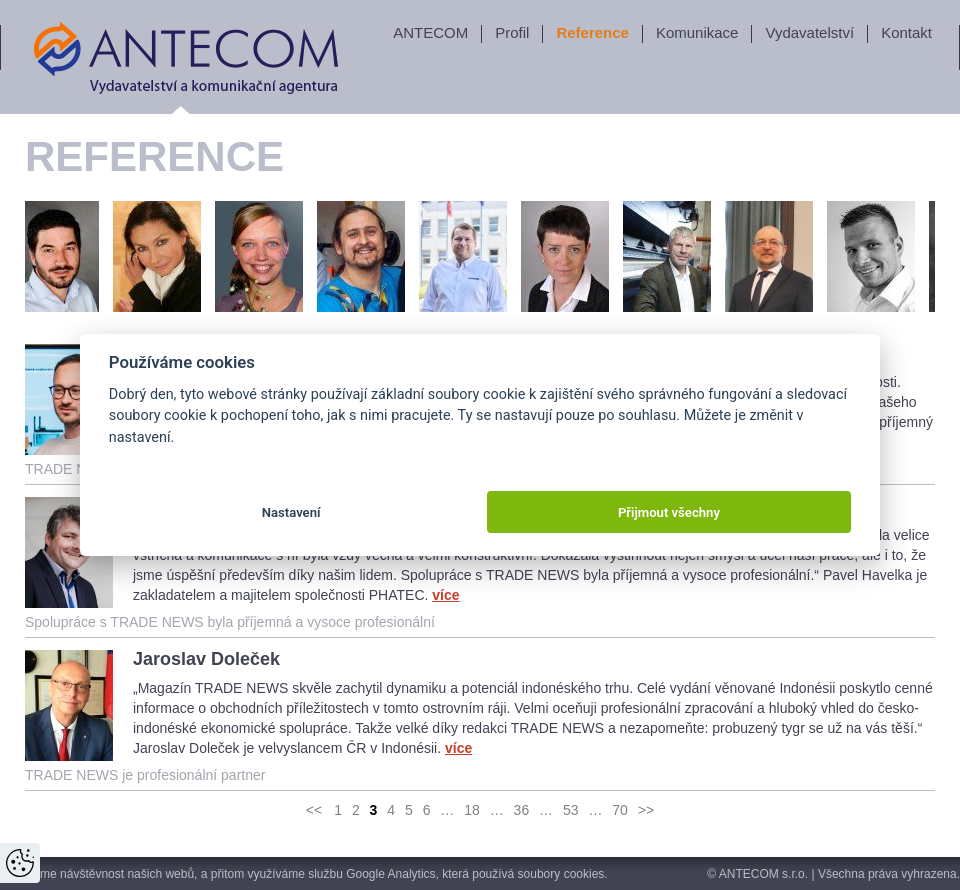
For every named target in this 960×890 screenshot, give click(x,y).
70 (620, 810)
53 (571, 810)
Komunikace (697, 32)
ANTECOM (430, 32)
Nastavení (291, 512)
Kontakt (906, 32)
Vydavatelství (809, 32)
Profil (512, 32)
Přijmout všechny (669, 512)
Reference (592, 32)
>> (646, 810)
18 (472, 810)
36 (522, 810)
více (445, 595)
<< (314, 810)
